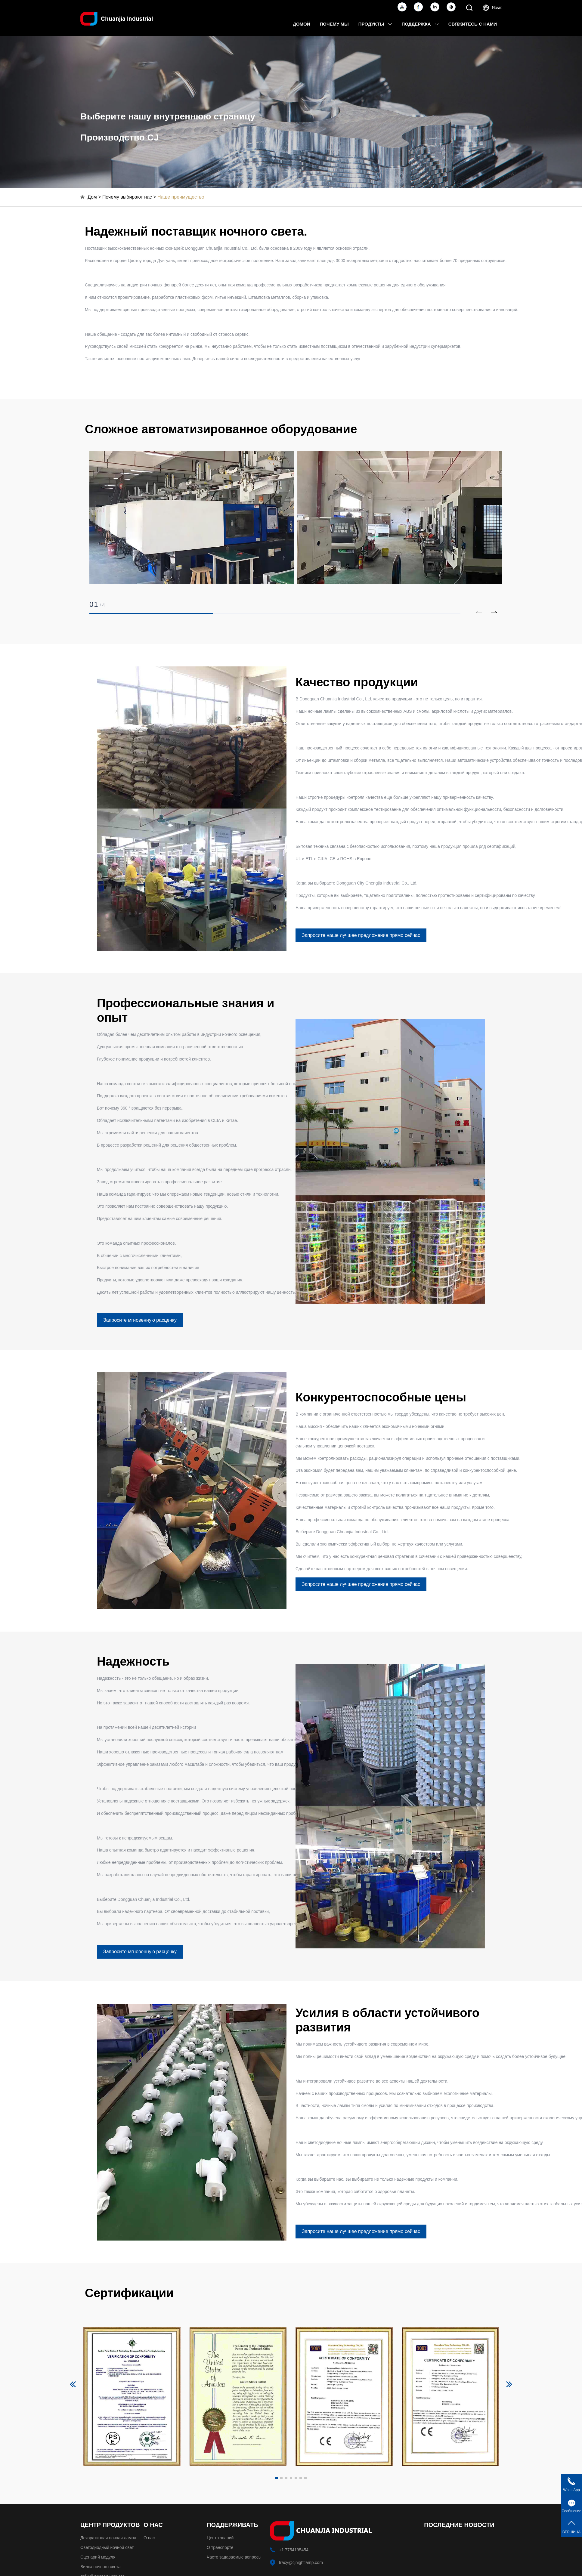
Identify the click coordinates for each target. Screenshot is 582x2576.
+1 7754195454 (293, 2549)
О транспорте (220, 2547)
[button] (494, 612)
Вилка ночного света (100, 2566)
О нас (149, 2537)
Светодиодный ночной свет (107, 2547)
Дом (92, 196)
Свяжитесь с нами (472, 23)
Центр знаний (220, 2537)
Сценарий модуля (97, 2557)
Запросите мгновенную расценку (140, 1320)
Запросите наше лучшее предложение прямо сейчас (361, 935)
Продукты (375, 23)
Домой (301, 23)
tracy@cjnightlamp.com (301, 2562)
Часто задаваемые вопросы (234, 2557)
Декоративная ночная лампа (108, 2537)
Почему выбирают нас (127, 196)
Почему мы (334, 23)
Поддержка (420, 23)
